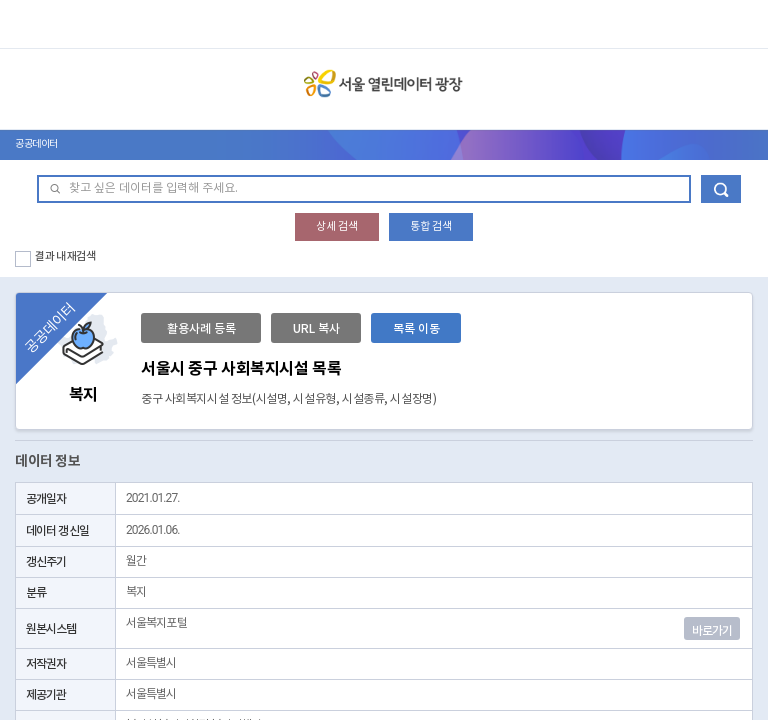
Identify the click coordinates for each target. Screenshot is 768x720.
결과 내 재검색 (65, 256)
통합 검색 (431, 226)
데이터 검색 (721, 189)
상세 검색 (337, 226)
